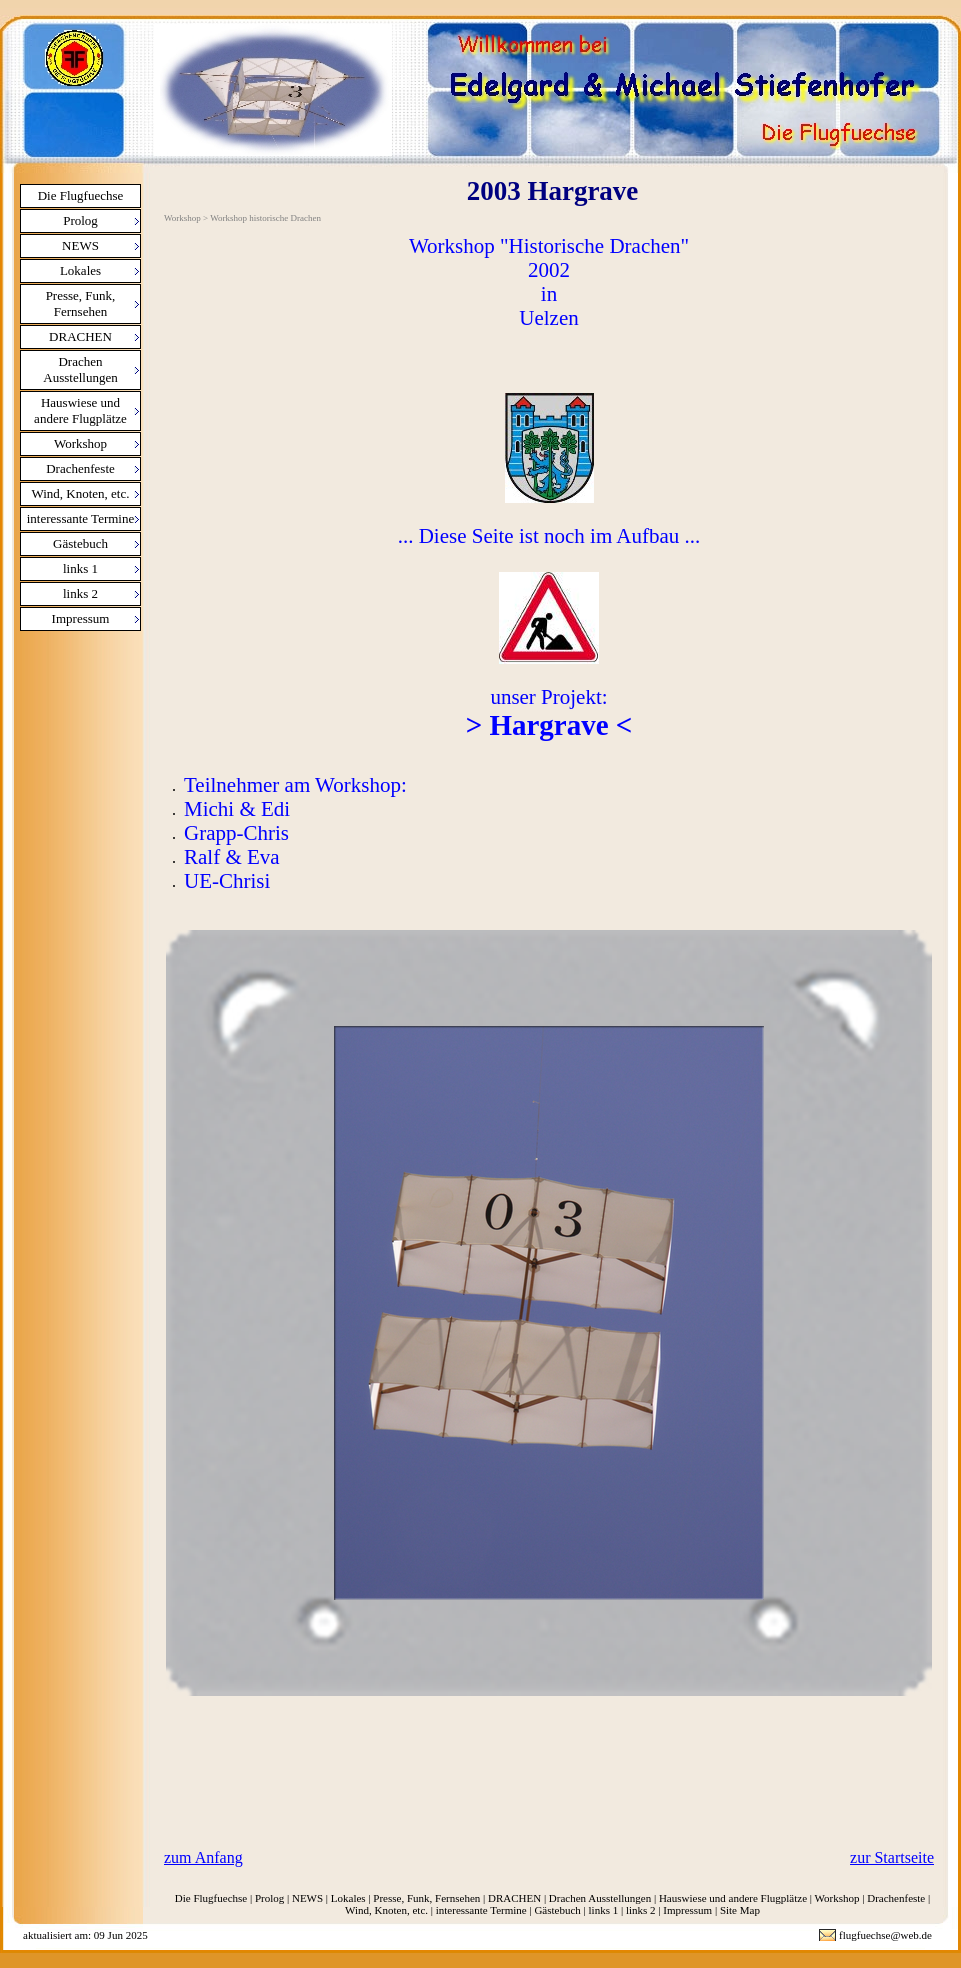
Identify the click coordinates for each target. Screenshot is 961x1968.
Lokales (80, 270)
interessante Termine (81, 518)
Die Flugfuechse (81, 195)
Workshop (80, 443)
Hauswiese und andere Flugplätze (80, 410)
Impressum (81, 618)
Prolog (80, 220)
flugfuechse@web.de (885, 1935)
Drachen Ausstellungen (80, 369)
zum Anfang (203, 1857)
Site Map (740, 1910)
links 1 (80, 568)
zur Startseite (892, 1857)
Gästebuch (80, 543)
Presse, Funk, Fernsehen (81, 303)
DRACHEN (80, 336)
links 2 (80, 593)
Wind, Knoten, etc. (80, 493)
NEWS (80, 245)
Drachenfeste (80, 468)
